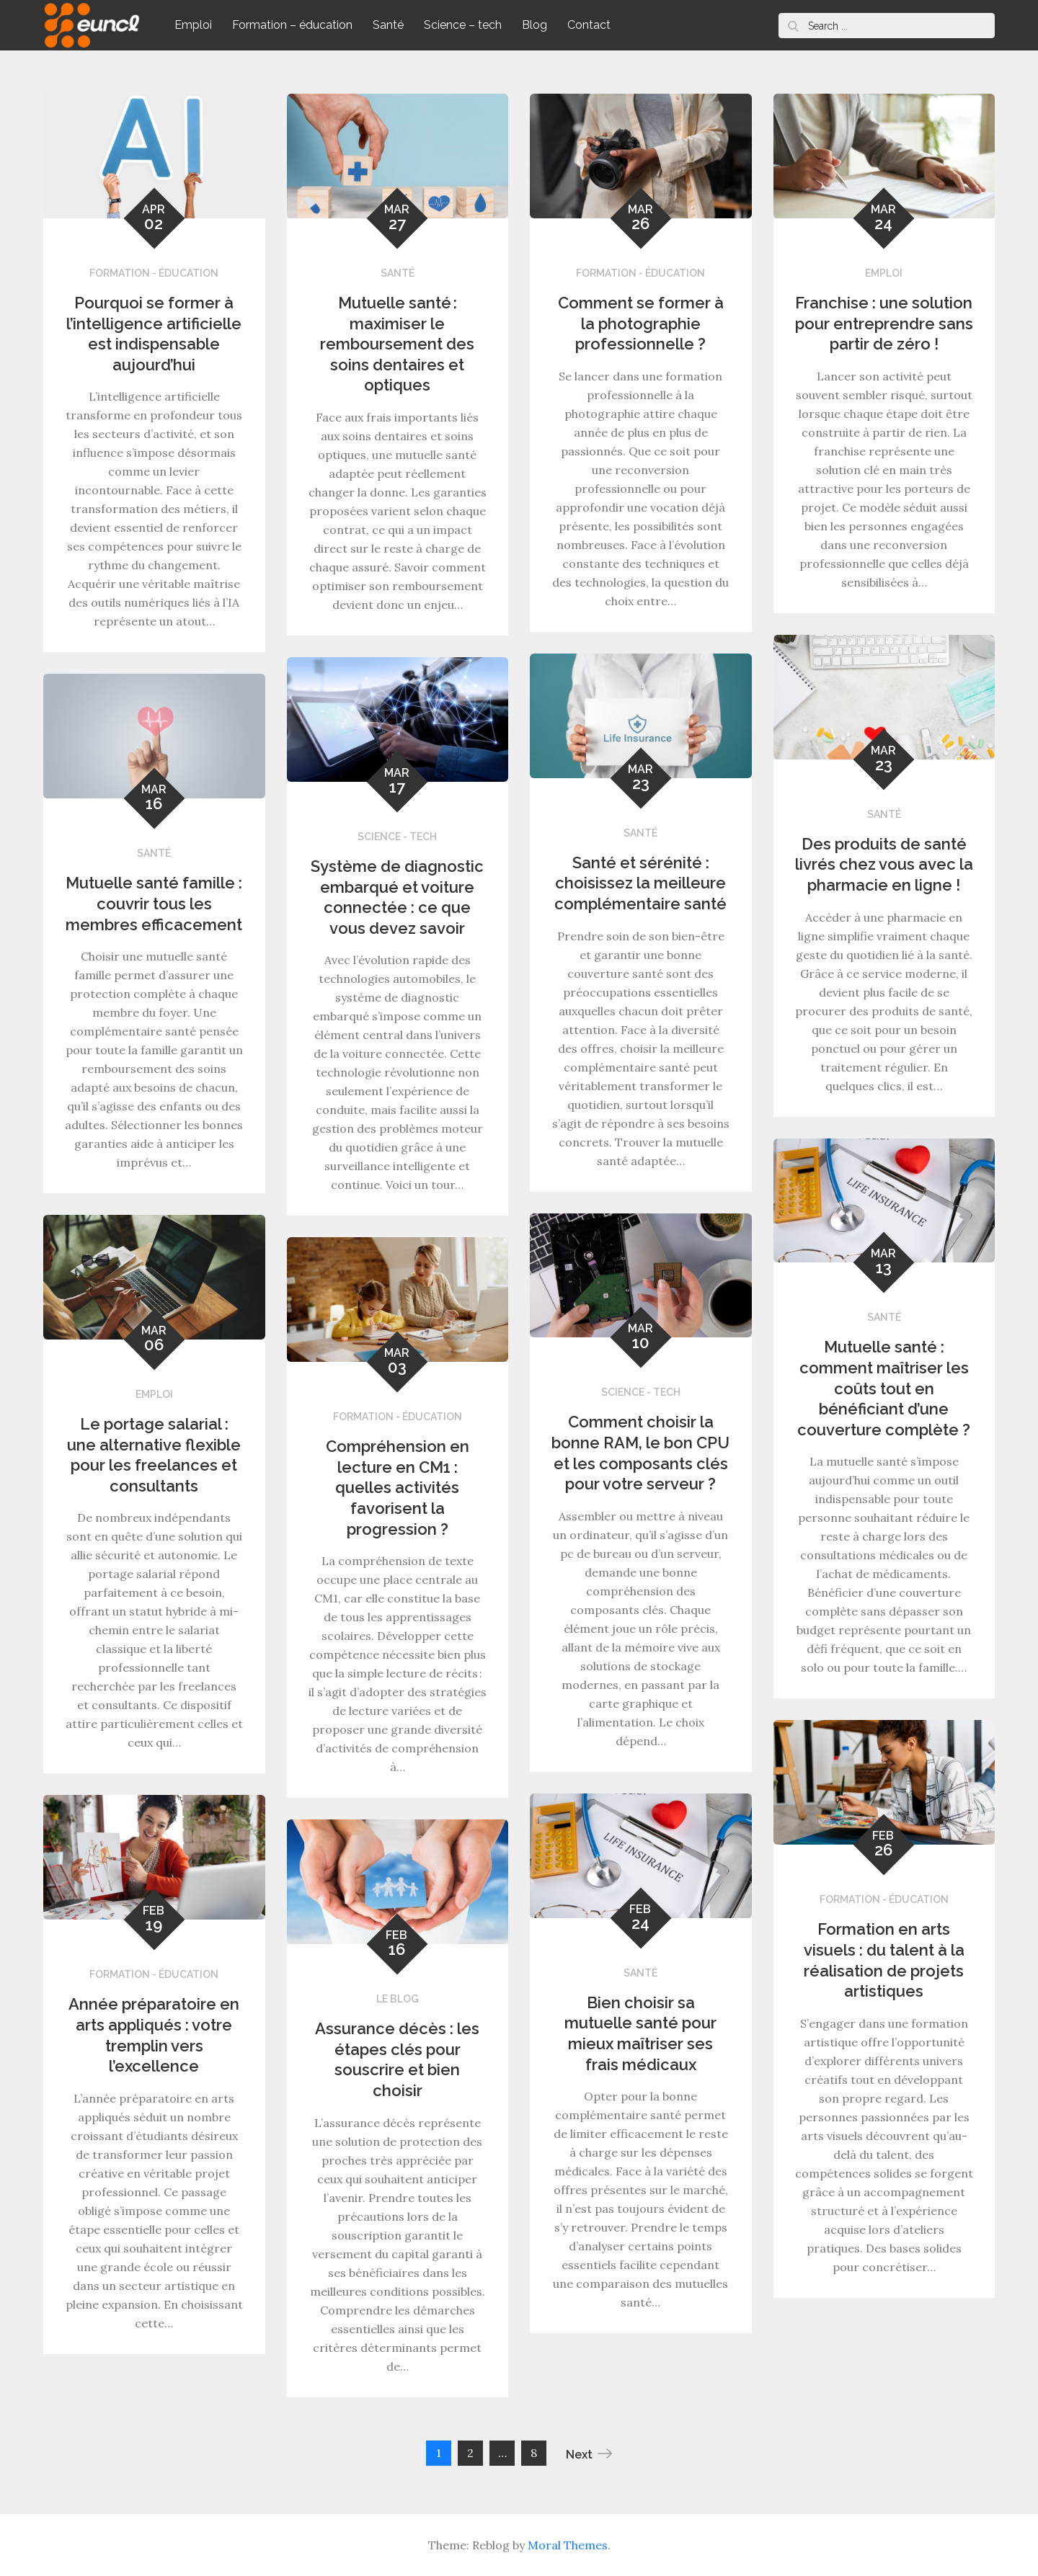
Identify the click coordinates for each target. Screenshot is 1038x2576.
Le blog (397, 1999)
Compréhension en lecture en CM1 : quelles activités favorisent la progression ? (397, 1487)
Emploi (193, 25)
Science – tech (463, 25)
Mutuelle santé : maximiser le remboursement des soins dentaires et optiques (397, 343)
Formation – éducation (292, 25)
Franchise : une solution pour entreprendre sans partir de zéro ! (884, 323)
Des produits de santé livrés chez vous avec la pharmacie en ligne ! (884, 864)
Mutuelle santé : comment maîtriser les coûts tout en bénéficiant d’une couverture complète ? (883, 1387)
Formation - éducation (153, 273)
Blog (534, 25)
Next (589, 2453)
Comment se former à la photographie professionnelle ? (641, 323)
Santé (388, 25)
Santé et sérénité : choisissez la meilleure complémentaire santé (640, 883)
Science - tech (397, 836)
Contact (589, 25)
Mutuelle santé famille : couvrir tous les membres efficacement (154, 903)
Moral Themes (568, 2545)
